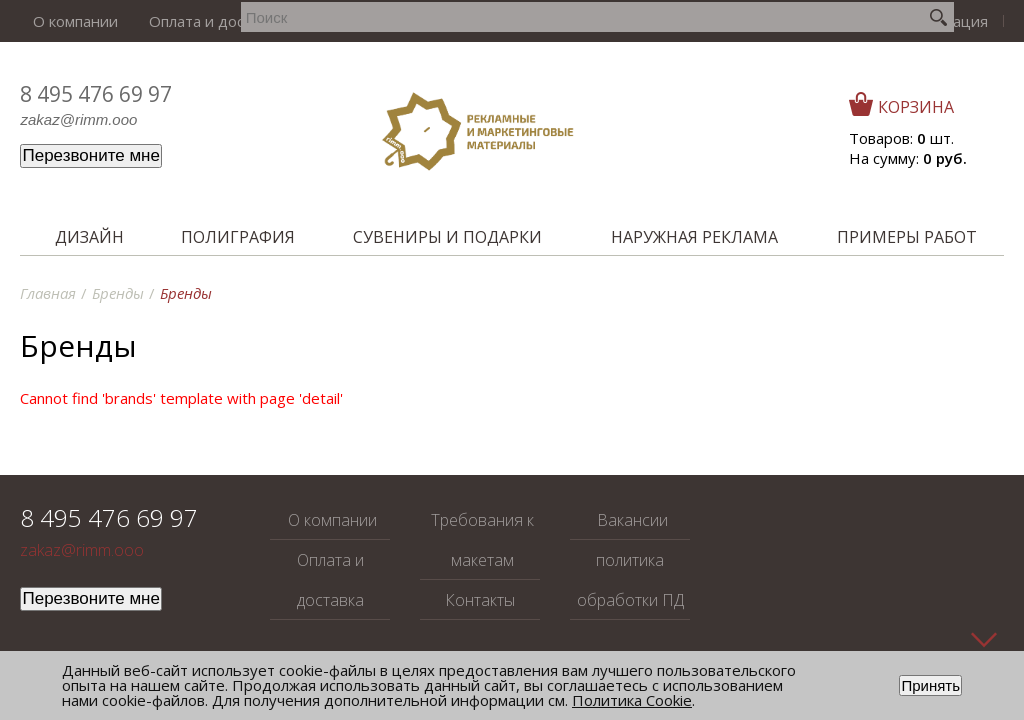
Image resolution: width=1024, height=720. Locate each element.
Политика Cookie (632, 700)
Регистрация (950, 21)
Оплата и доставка (186, 21)
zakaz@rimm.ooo (78, 119)
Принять (930, 685)
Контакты (478, 21)
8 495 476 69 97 (96, 94)
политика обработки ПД (630, 580)
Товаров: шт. (901, 138)
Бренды (118, 293)
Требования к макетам (348, 21)
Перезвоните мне (91, 155)
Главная (48, 293)
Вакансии (560, 21)
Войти (867, 21)
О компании (62, 21)
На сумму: (908, 158)
